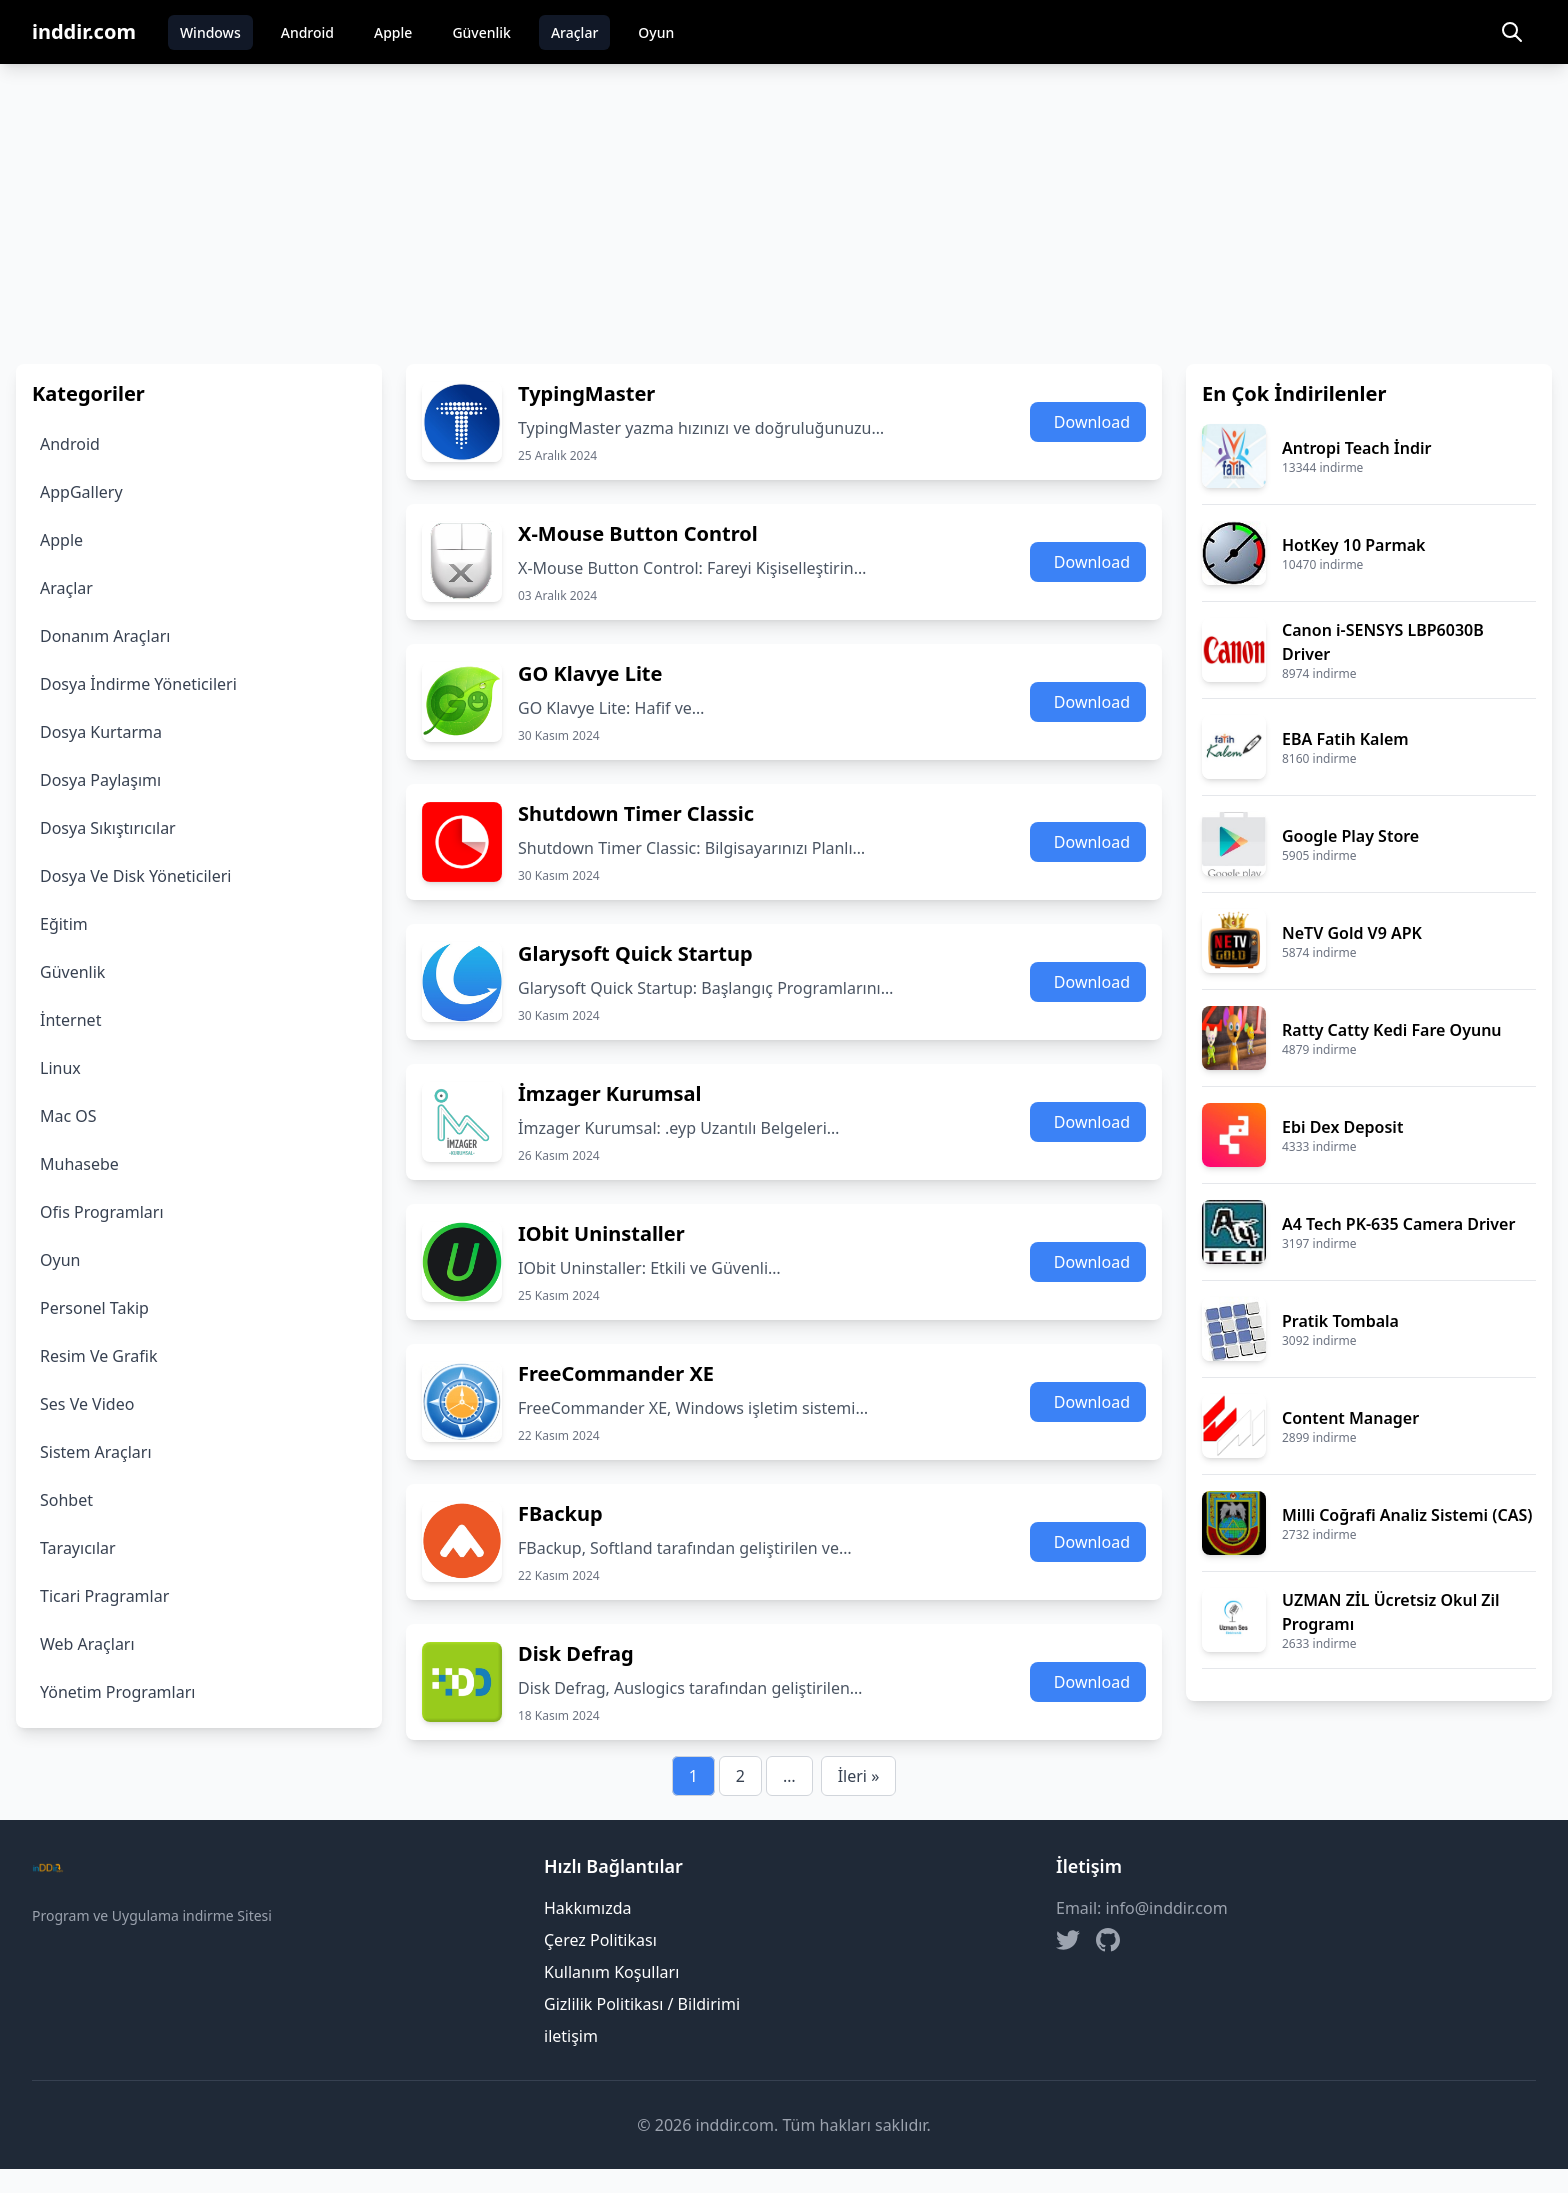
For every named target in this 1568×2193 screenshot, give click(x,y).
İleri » (859, 1776)
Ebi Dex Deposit (1342, 1127)
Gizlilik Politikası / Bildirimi (642, 2004)
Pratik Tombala (1340, 1321)
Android (307, 32)
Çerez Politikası (600, 1940)
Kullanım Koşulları (611, 1972)
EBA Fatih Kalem (1345, 739)
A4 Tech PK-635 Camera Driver (1398, 1224)
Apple (393, 32)
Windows (210, 32)
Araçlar (574, 32)
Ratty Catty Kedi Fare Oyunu (1392, 1030)
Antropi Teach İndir (1356, 448)
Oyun (656, 32)
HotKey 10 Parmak (1354, 545)
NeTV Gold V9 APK (1352, 933)
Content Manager (1350, 1418)
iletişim (571, 2036)
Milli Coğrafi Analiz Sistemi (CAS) (1407, 1515)
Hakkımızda (587, 1908)
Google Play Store (1350, 836)
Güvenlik (481, 32)
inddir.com (84, 31)
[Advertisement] (784, 214)
